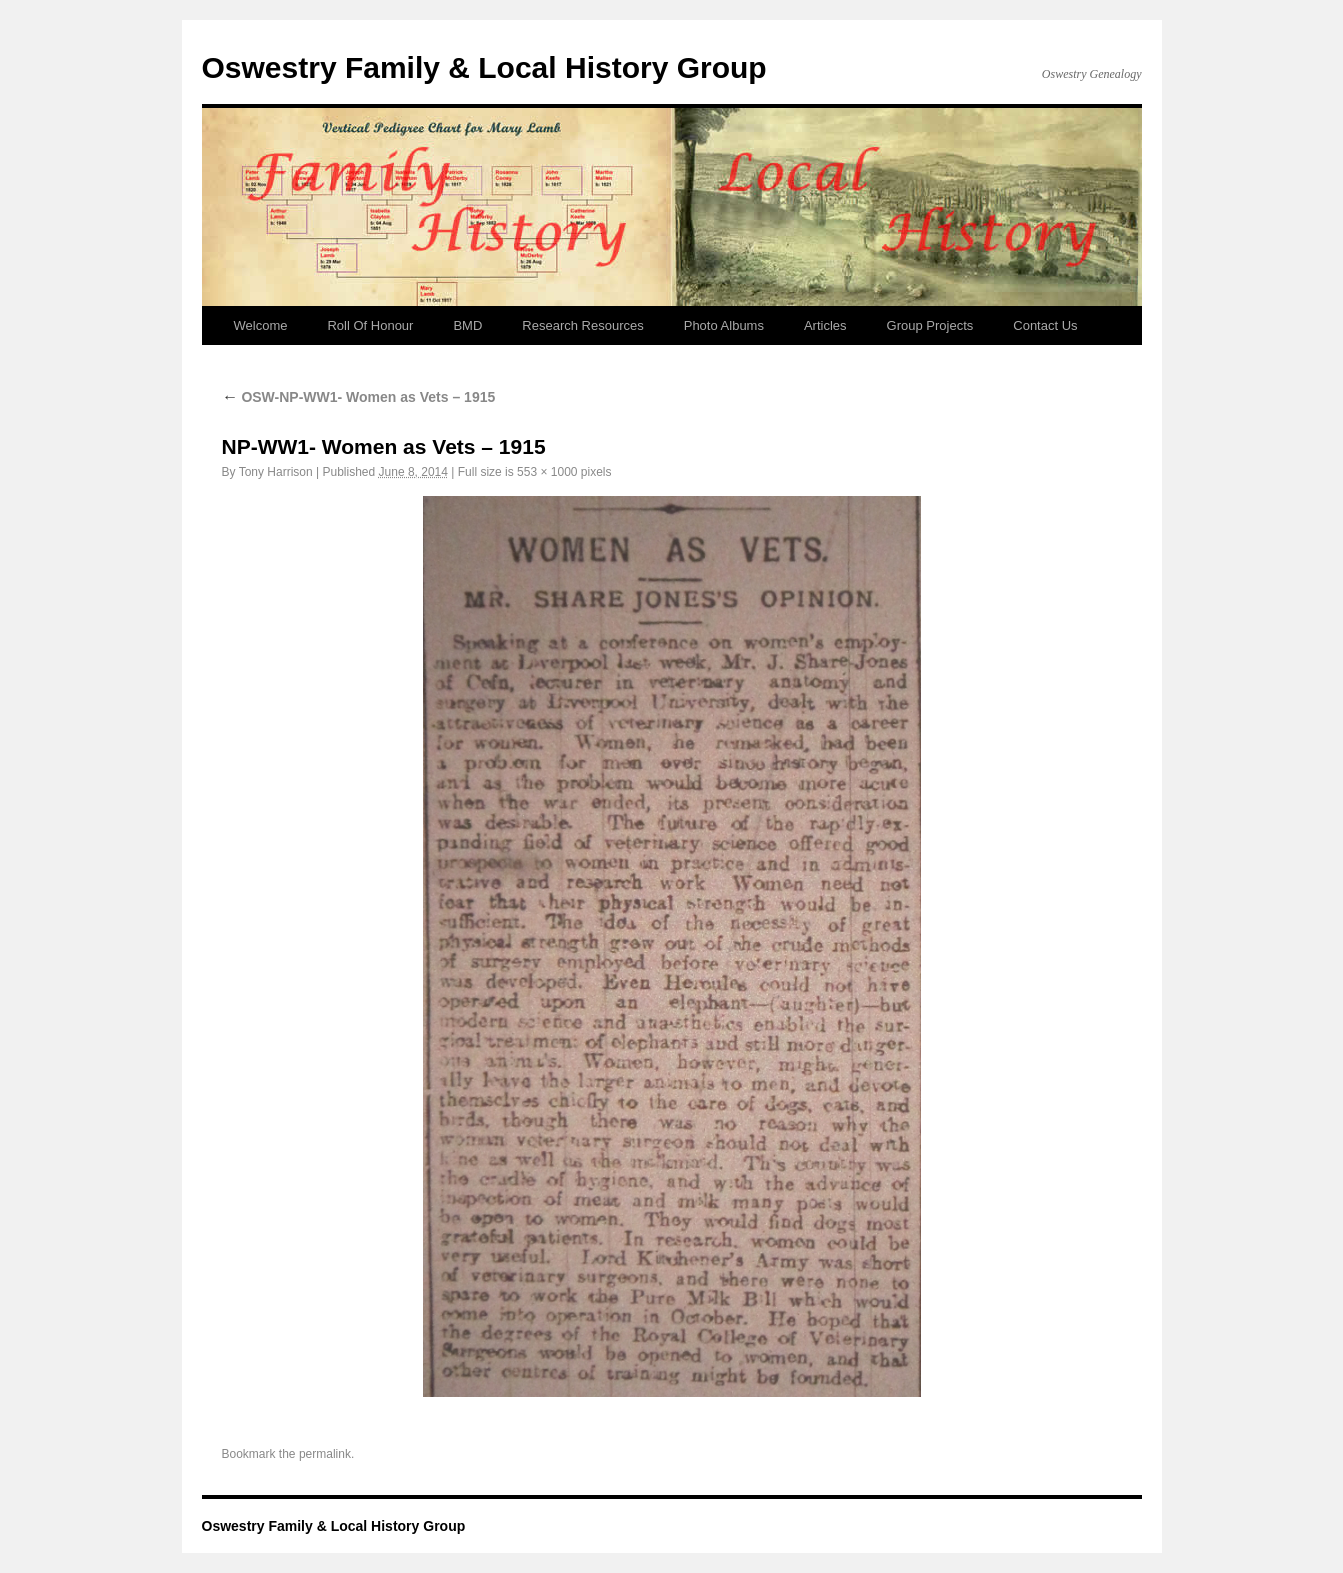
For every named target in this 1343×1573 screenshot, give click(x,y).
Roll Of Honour (370, 325)
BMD (467, 325)
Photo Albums (724, 325)
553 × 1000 (547, 472)
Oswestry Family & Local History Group (484, 67)
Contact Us (1045, 325)
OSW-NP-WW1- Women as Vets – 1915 (359, 397)
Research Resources (582, 325)
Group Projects (930, 325)
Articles (825, 325)
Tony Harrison (276, 472)
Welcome (261, 325)
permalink (325, 1454)
